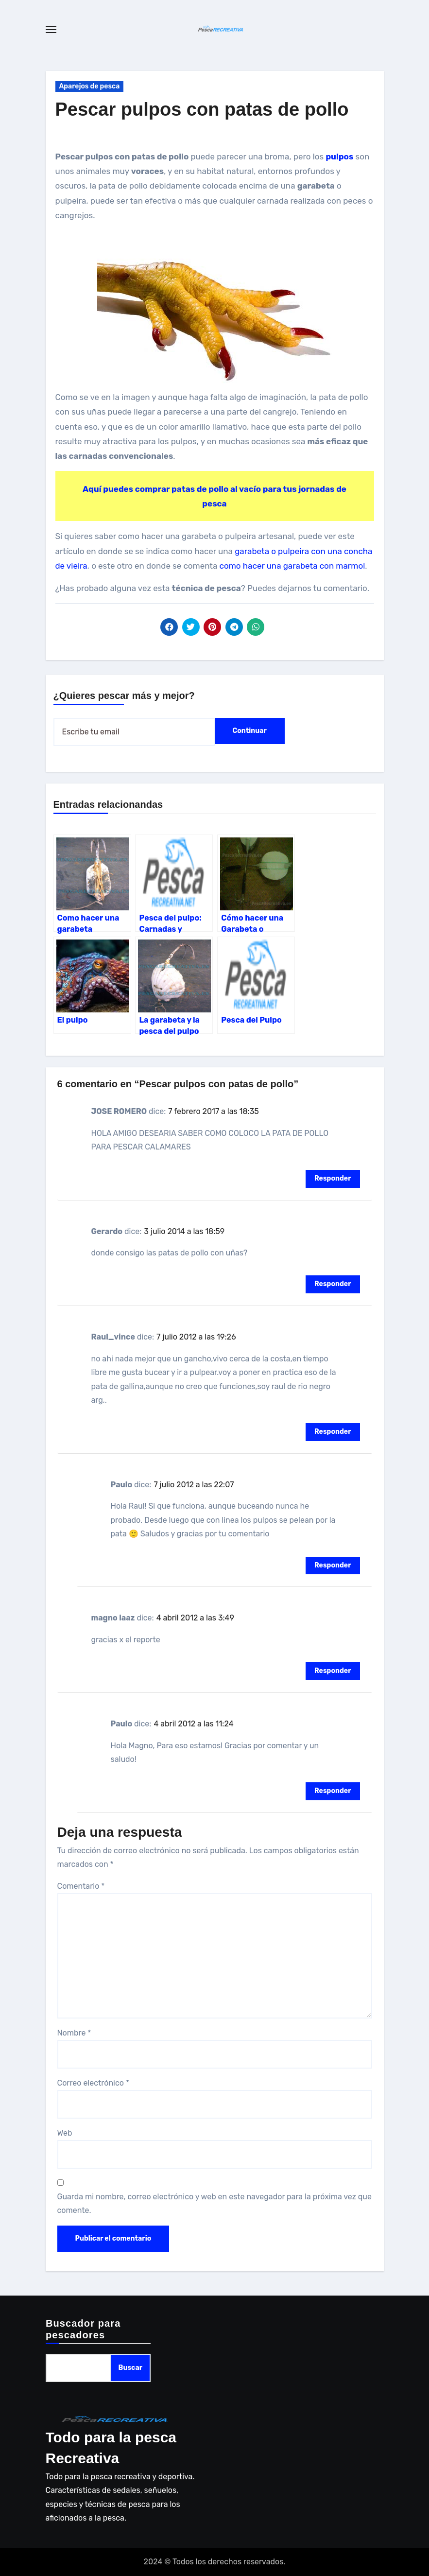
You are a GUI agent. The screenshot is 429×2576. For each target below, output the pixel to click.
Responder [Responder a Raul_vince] (332, 1431)
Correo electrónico (93, 2083)
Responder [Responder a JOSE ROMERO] (332, 1178)
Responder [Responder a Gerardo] (332, 1284)
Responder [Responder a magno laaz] (332, 1671)
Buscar (130, 2368)
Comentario (81, 1886)
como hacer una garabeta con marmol (292, 566)
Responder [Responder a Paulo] (332, 1565)
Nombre (74, 2032)
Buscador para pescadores (83, 2329)
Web (64, 2133)
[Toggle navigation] (51, 29)
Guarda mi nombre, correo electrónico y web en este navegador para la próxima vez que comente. (214, 2203)
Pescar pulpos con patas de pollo (202, 109)
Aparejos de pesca (89, 86)
